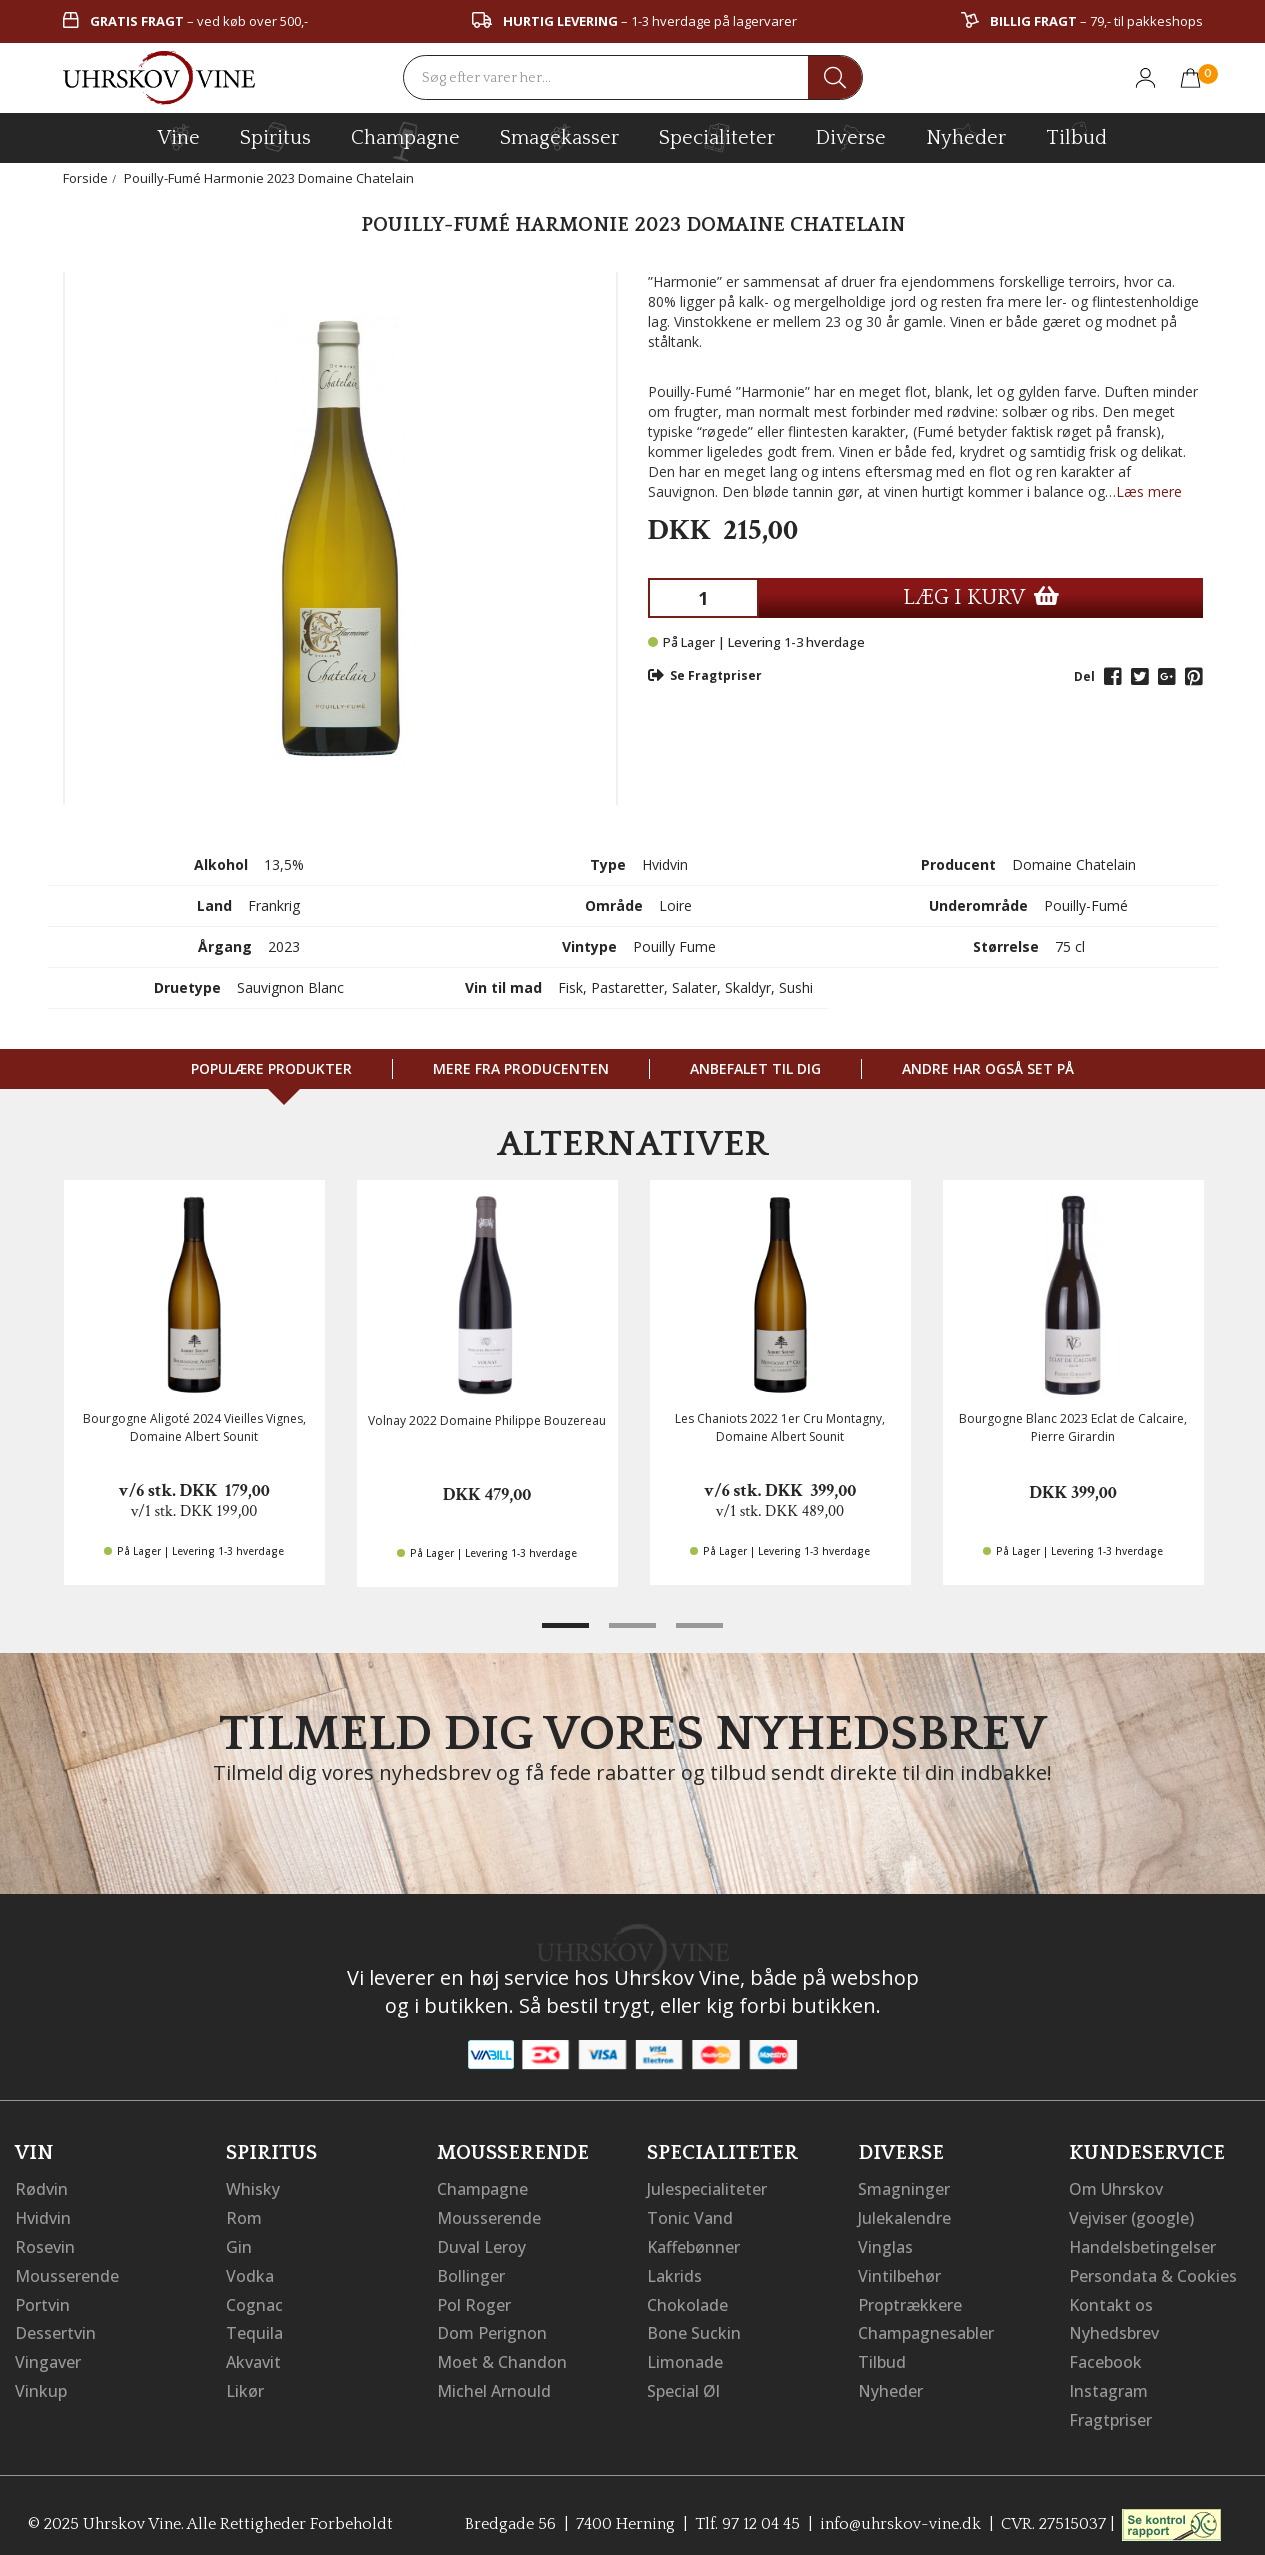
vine (179, 137)
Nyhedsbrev (1114, 2329)
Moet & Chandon (502, 2357)
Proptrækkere (910, 2301)
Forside (85, 178)
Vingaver (48, 2357)
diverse (850, 136)
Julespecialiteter (707, 2189)
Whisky (253, 2189)
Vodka (250, 2273)
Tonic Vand (690, 2217)
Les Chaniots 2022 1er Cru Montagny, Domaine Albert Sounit (780, 1427)
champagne (405, 141)
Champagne (482, 2189)
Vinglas (885, 2245)
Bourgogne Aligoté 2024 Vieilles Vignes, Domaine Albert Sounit (194, 1427)
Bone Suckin (694, 2329)
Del (1084, 676)
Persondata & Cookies (1153, 2273)
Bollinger (471, 2273)
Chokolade (687, 2301)
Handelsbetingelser (1143, 2245)
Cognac (254, 2301)
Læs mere (1149, 491)
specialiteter (717, 137)
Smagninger (904, 2189)
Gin (239, 2245)
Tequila (254, 2329)
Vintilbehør (899, 2273)
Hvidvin (43, 2217)
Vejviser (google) (1132, 2217)
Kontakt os (1111, 2301)
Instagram (1108, 2385)
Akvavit (253, 2357)
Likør (245, 2385)
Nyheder (966, 135)
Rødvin (41, 2189)
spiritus (275, 137)
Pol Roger (474, 2301)
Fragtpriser (1110, 2413)
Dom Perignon (492, 2329)
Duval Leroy (481, 2245)
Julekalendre (904, 2217)
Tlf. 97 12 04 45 (747, 2516)
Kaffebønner (693, 2245)
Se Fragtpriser (705, 675)
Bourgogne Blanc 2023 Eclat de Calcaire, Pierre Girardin (1073, 1427)
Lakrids (674, 2273)
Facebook (1105, 2357)
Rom (244, 2217)
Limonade (685, 2357)
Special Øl (683, 2385)
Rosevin (45, 2245)
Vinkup (41, 2385)
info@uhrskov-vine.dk (901, 2516)
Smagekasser (559, 137)
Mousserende (67, 2273)
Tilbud (1076, 135)
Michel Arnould (494, 2385)
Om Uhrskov (1116, 2189)
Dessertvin (55, 2329)
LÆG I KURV (981, 597)
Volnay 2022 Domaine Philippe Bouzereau (487, 1420)
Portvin (42, 2301)
